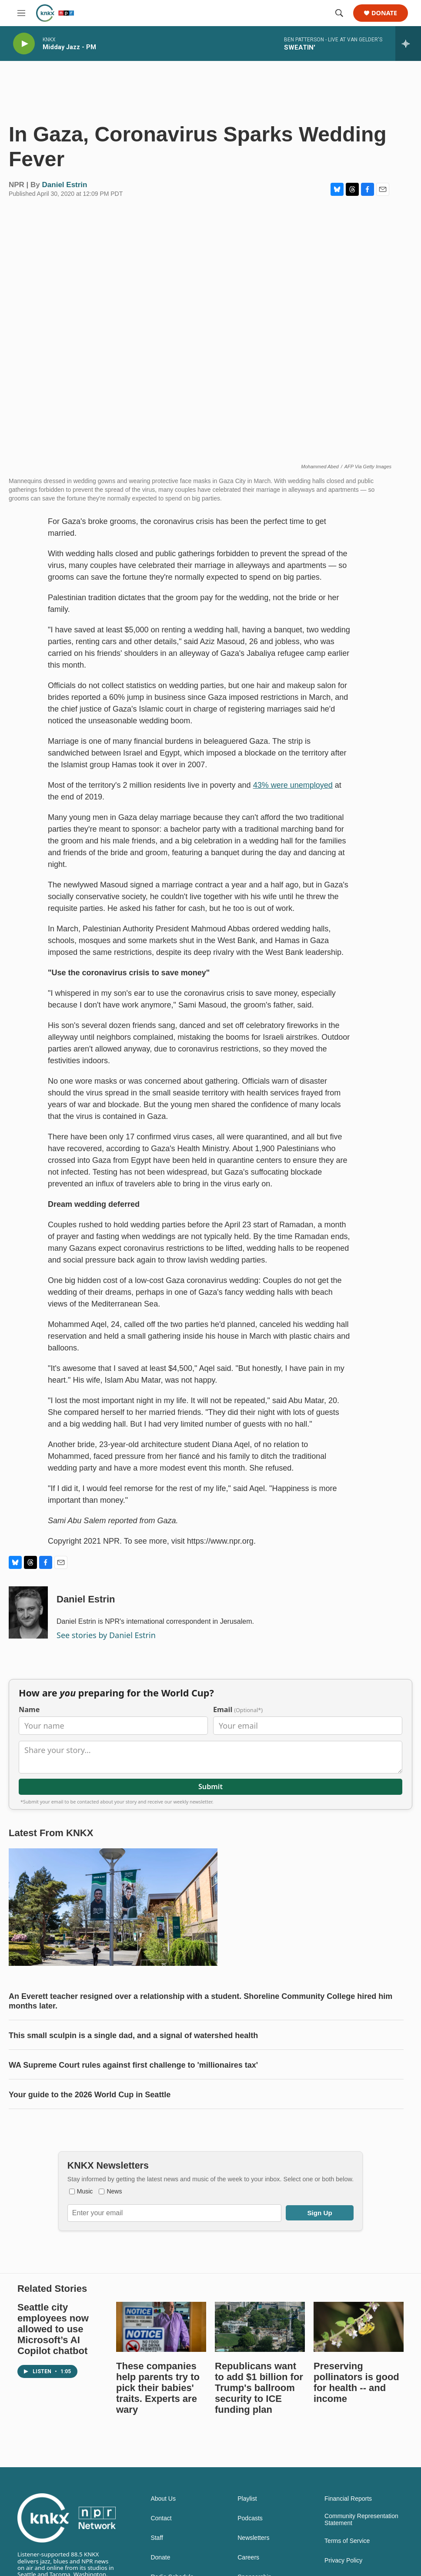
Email (238, 1710)
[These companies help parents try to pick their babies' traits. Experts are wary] (161, 2327)
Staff (156, 2538)
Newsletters (253, 2538)
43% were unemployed (293, 785)
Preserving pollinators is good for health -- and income (356, 2382)
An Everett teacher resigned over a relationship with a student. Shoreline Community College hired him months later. (200, 2001)
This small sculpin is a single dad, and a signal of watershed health (133, 2035)
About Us (163, 2498)
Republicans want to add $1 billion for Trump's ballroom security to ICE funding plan (259, 2388)
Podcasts (250, 2518)
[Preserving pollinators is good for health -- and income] (359, 2327)
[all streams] (408, 43)
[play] (24, 44)
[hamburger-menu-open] (21, 13)
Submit (210, 1786)
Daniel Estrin (64, 185)
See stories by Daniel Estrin (106, 1635)
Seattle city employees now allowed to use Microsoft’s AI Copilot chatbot (53, 2329)
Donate (384, 13)
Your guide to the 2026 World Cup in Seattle (89, 2094)
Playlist (247, 2498)
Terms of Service (347, 2541)
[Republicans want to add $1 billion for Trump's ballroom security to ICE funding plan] (260, 2327)
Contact (160, 2518)
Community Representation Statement (361, 2519)
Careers (248, 2557)
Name (29, 1710)
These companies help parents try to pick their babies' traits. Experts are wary (158, 2388)
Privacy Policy (343, 2560)
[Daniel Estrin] (28, 1612)
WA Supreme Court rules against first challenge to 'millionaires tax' (133, 2065)
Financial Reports (348, 2498)
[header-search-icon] (339, 13)
